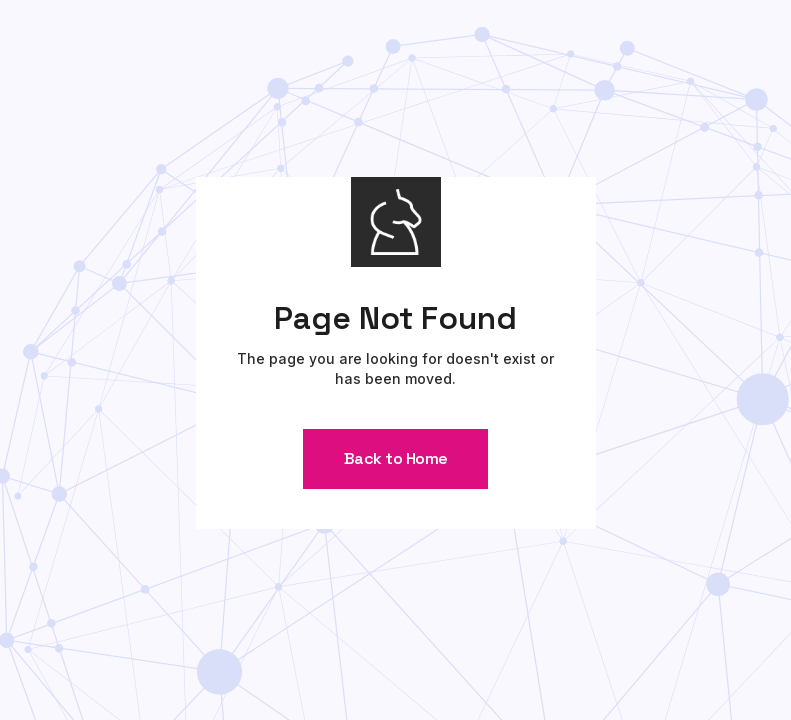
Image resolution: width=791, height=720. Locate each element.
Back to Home (396, 458)
